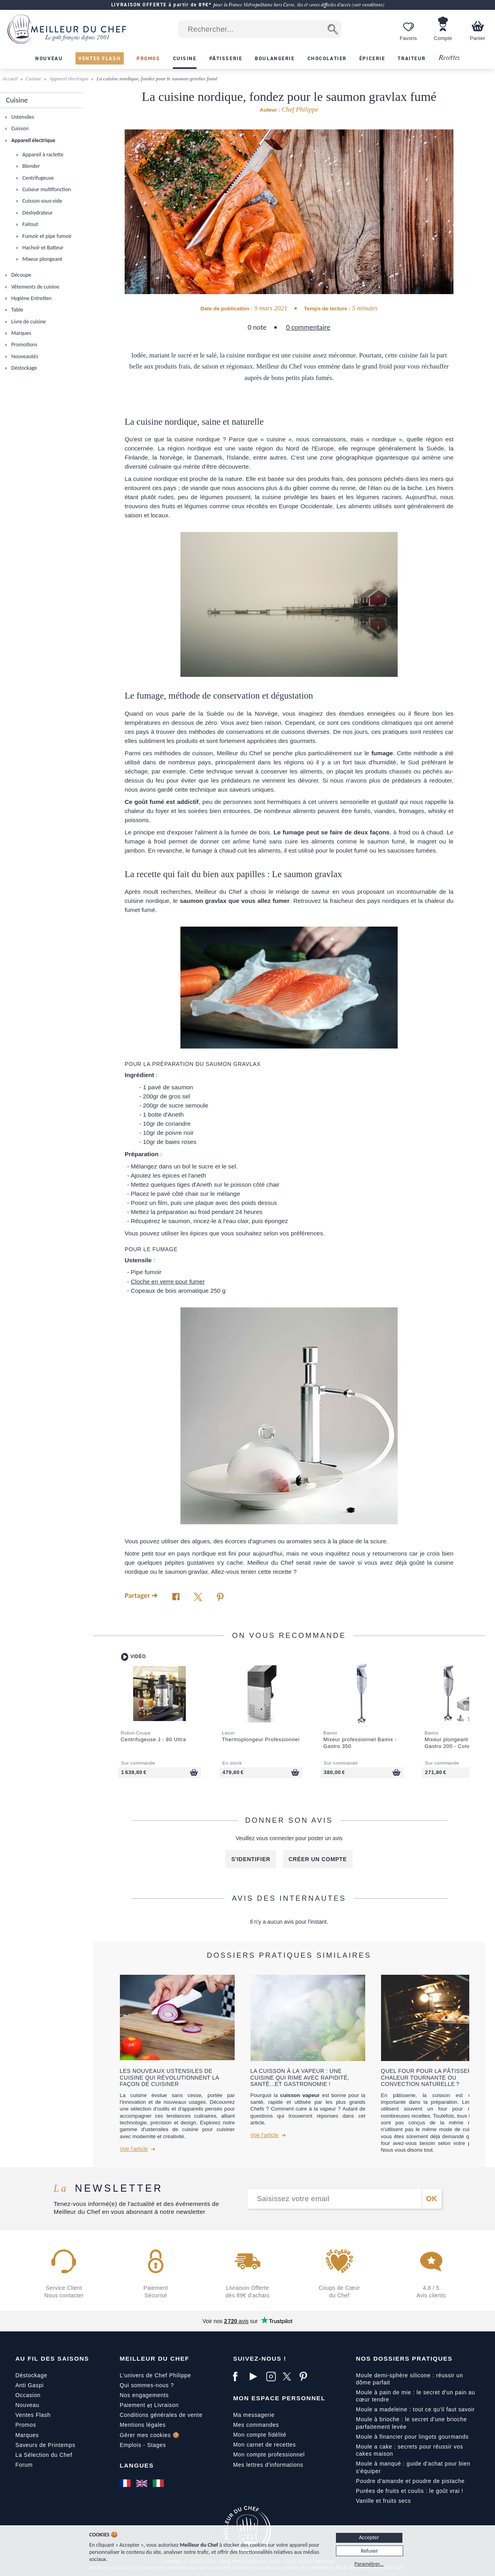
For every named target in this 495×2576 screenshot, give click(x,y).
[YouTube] (256, 2376)
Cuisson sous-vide (41, 201)
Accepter (369, 2537)
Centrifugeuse (37, 178)
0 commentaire (308, 327)
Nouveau (27, 2405)
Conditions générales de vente (160, 2415)
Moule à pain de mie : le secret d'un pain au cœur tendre (415, 2396)
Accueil (9, 79)
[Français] (125, 2483)
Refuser (369, 2551)
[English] (142, 2483)
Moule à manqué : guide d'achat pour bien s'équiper (413, 2467)
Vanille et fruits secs (383, 2501)
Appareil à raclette (42, 154)
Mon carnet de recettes (264, 2444)
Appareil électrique (68, 79)
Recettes (449, 58)
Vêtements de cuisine (34, 286)
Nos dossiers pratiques (404, 2358)
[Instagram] (272, 2376)
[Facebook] (239, 2376)
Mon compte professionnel (269, 2454)
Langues (136, 2465)
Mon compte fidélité (259, 2435)
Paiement (132, 2405)
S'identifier (250, 1859)
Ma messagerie (254, 2415)
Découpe (20, 275)
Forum (24, 2465)
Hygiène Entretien (30, 298)
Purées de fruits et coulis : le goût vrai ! (409, 2491)
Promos (25, 2425)
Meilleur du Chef (154, 2358)
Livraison (166, 2405)
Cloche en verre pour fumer (168, 1281)
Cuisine (33, 79)
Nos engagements (144, 2395)
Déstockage (23, 368)
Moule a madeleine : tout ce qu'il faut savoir (415, 2409)
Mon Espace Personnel (279, 2398)
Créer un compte (317, 1859)
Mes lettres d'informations (268, 2465)
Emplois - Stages (142, 2445)
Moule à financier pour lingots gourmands (412, 2437)
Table (16, 309)
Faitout (29, 224)
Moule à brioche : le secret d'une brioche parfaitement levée (411, 2423)
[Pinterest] (306, 2376)
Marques (20, 333)
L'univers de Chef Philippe (155, 2375)
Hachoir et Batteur (42, 247)
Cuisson (19, 128)
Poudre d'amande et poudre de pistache (410, 2481)
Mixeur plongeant (41, 259)
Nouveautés (24, 356)
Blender (30, 166)
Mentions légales (142, 2425)
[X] (289, 2376)
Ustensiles (22, 117)
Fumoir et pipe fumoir (46, 236)
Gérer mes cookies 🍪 (149, 2435)
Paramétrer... (369, 2564)
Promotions (23, 344)
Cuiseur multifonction (46, 189)
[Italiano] (159, 2483)
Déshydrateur (37, 212)
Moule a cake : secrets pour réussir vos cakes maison (409, 2450)
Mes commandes (256, 2425)
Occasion (28, 2395)
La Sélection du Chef (43, 2455)
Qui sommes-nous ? (146, 2385)
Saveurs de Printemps (45, 2445)
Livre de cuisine (28, 321)
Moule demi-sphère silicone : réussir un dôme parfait (409, 2379)
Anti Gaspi (29, 2385)
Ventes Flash (33, 2415)
